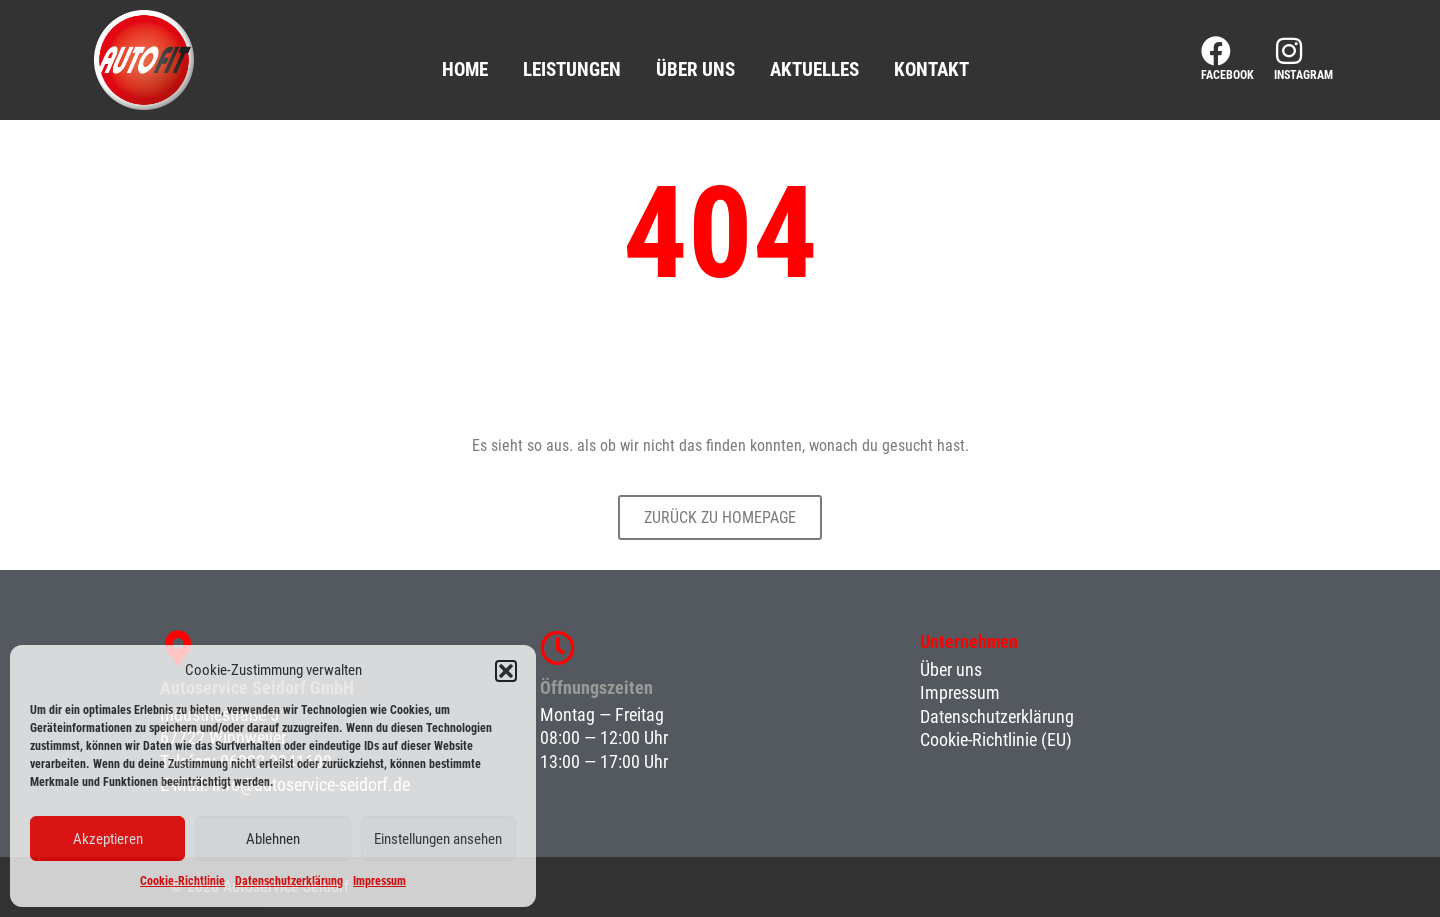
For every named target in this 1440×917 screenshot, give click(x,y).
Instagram (1303, 75)
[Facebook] (1216, 51)
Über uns (695, 69)
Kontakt (931, 69)
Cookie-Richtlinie (182, 881)
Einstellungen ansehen (438, 839)
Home (465, 69)
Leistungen (572, 69)
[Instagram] (1289, 51)
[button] (506, 671)
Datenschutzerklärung (289, 881)
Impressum (379, 881)
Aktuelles (814, 69)
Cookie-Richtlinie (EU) (996, 739)
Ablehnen (273, 839)
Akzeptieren (108, 839)
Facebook (1227, 75)
